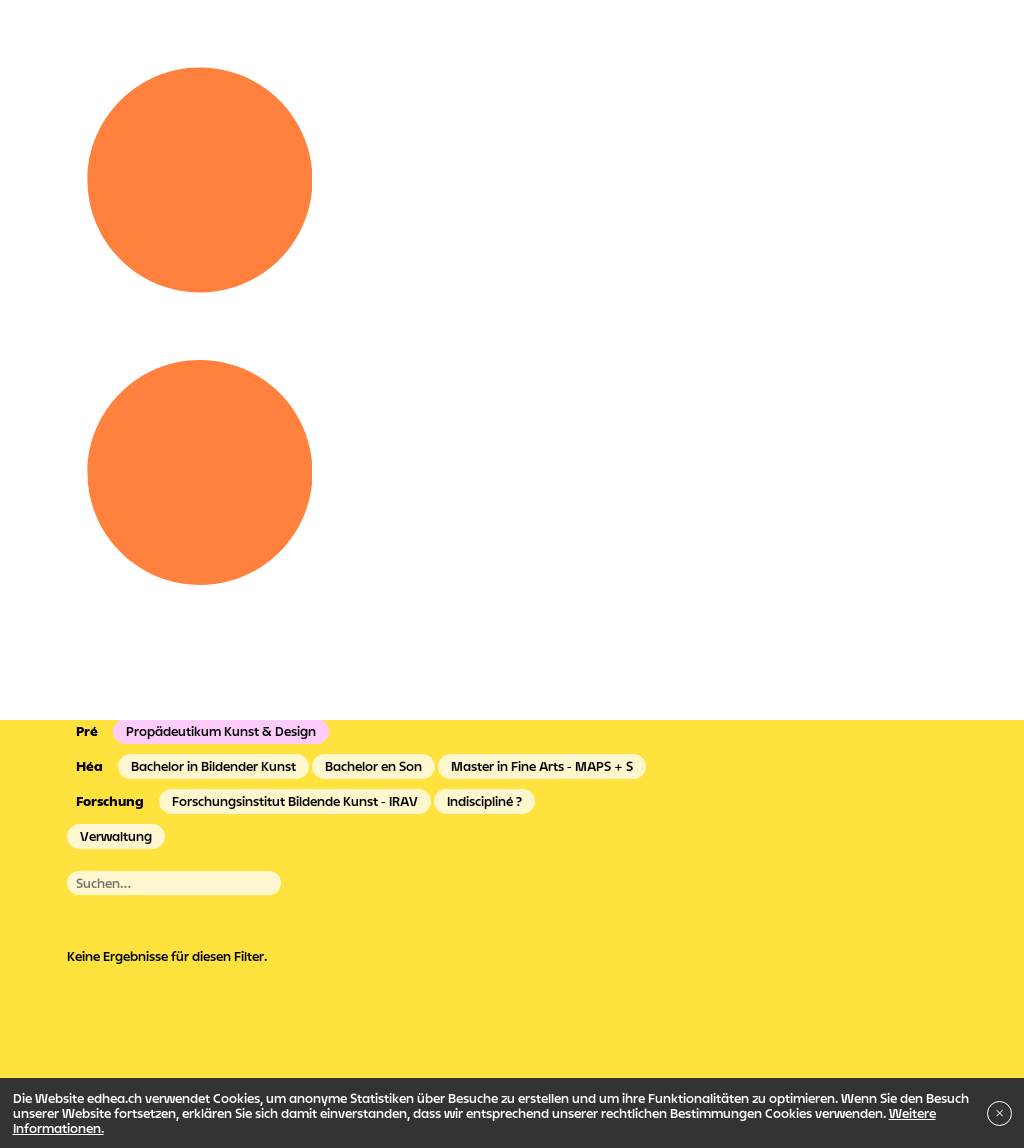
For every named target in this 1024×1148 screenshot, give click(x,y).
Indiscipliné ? (484, 801)
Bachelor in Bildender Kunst (213, 766)
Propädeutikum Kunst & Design (221, 731)
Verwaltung (116, 836)
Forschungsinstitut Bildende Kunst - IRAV (295, 801)
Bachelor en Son (373, 766)
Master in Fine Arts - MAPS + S (542, 766)
